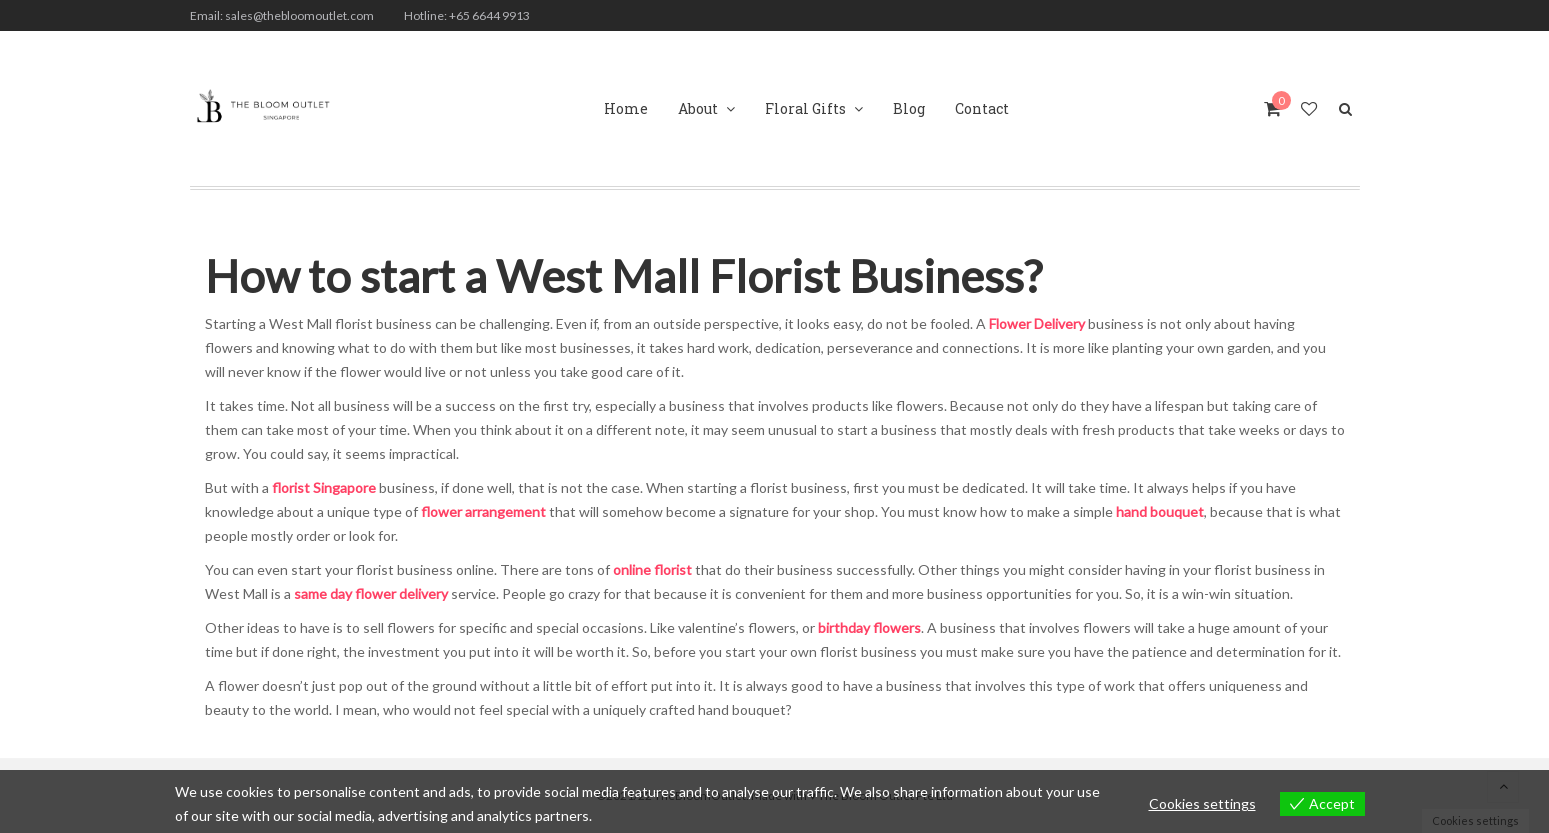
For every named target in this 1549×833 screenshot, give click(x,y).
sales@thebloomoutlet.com (299, 15)
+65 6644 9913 (489, 15)
